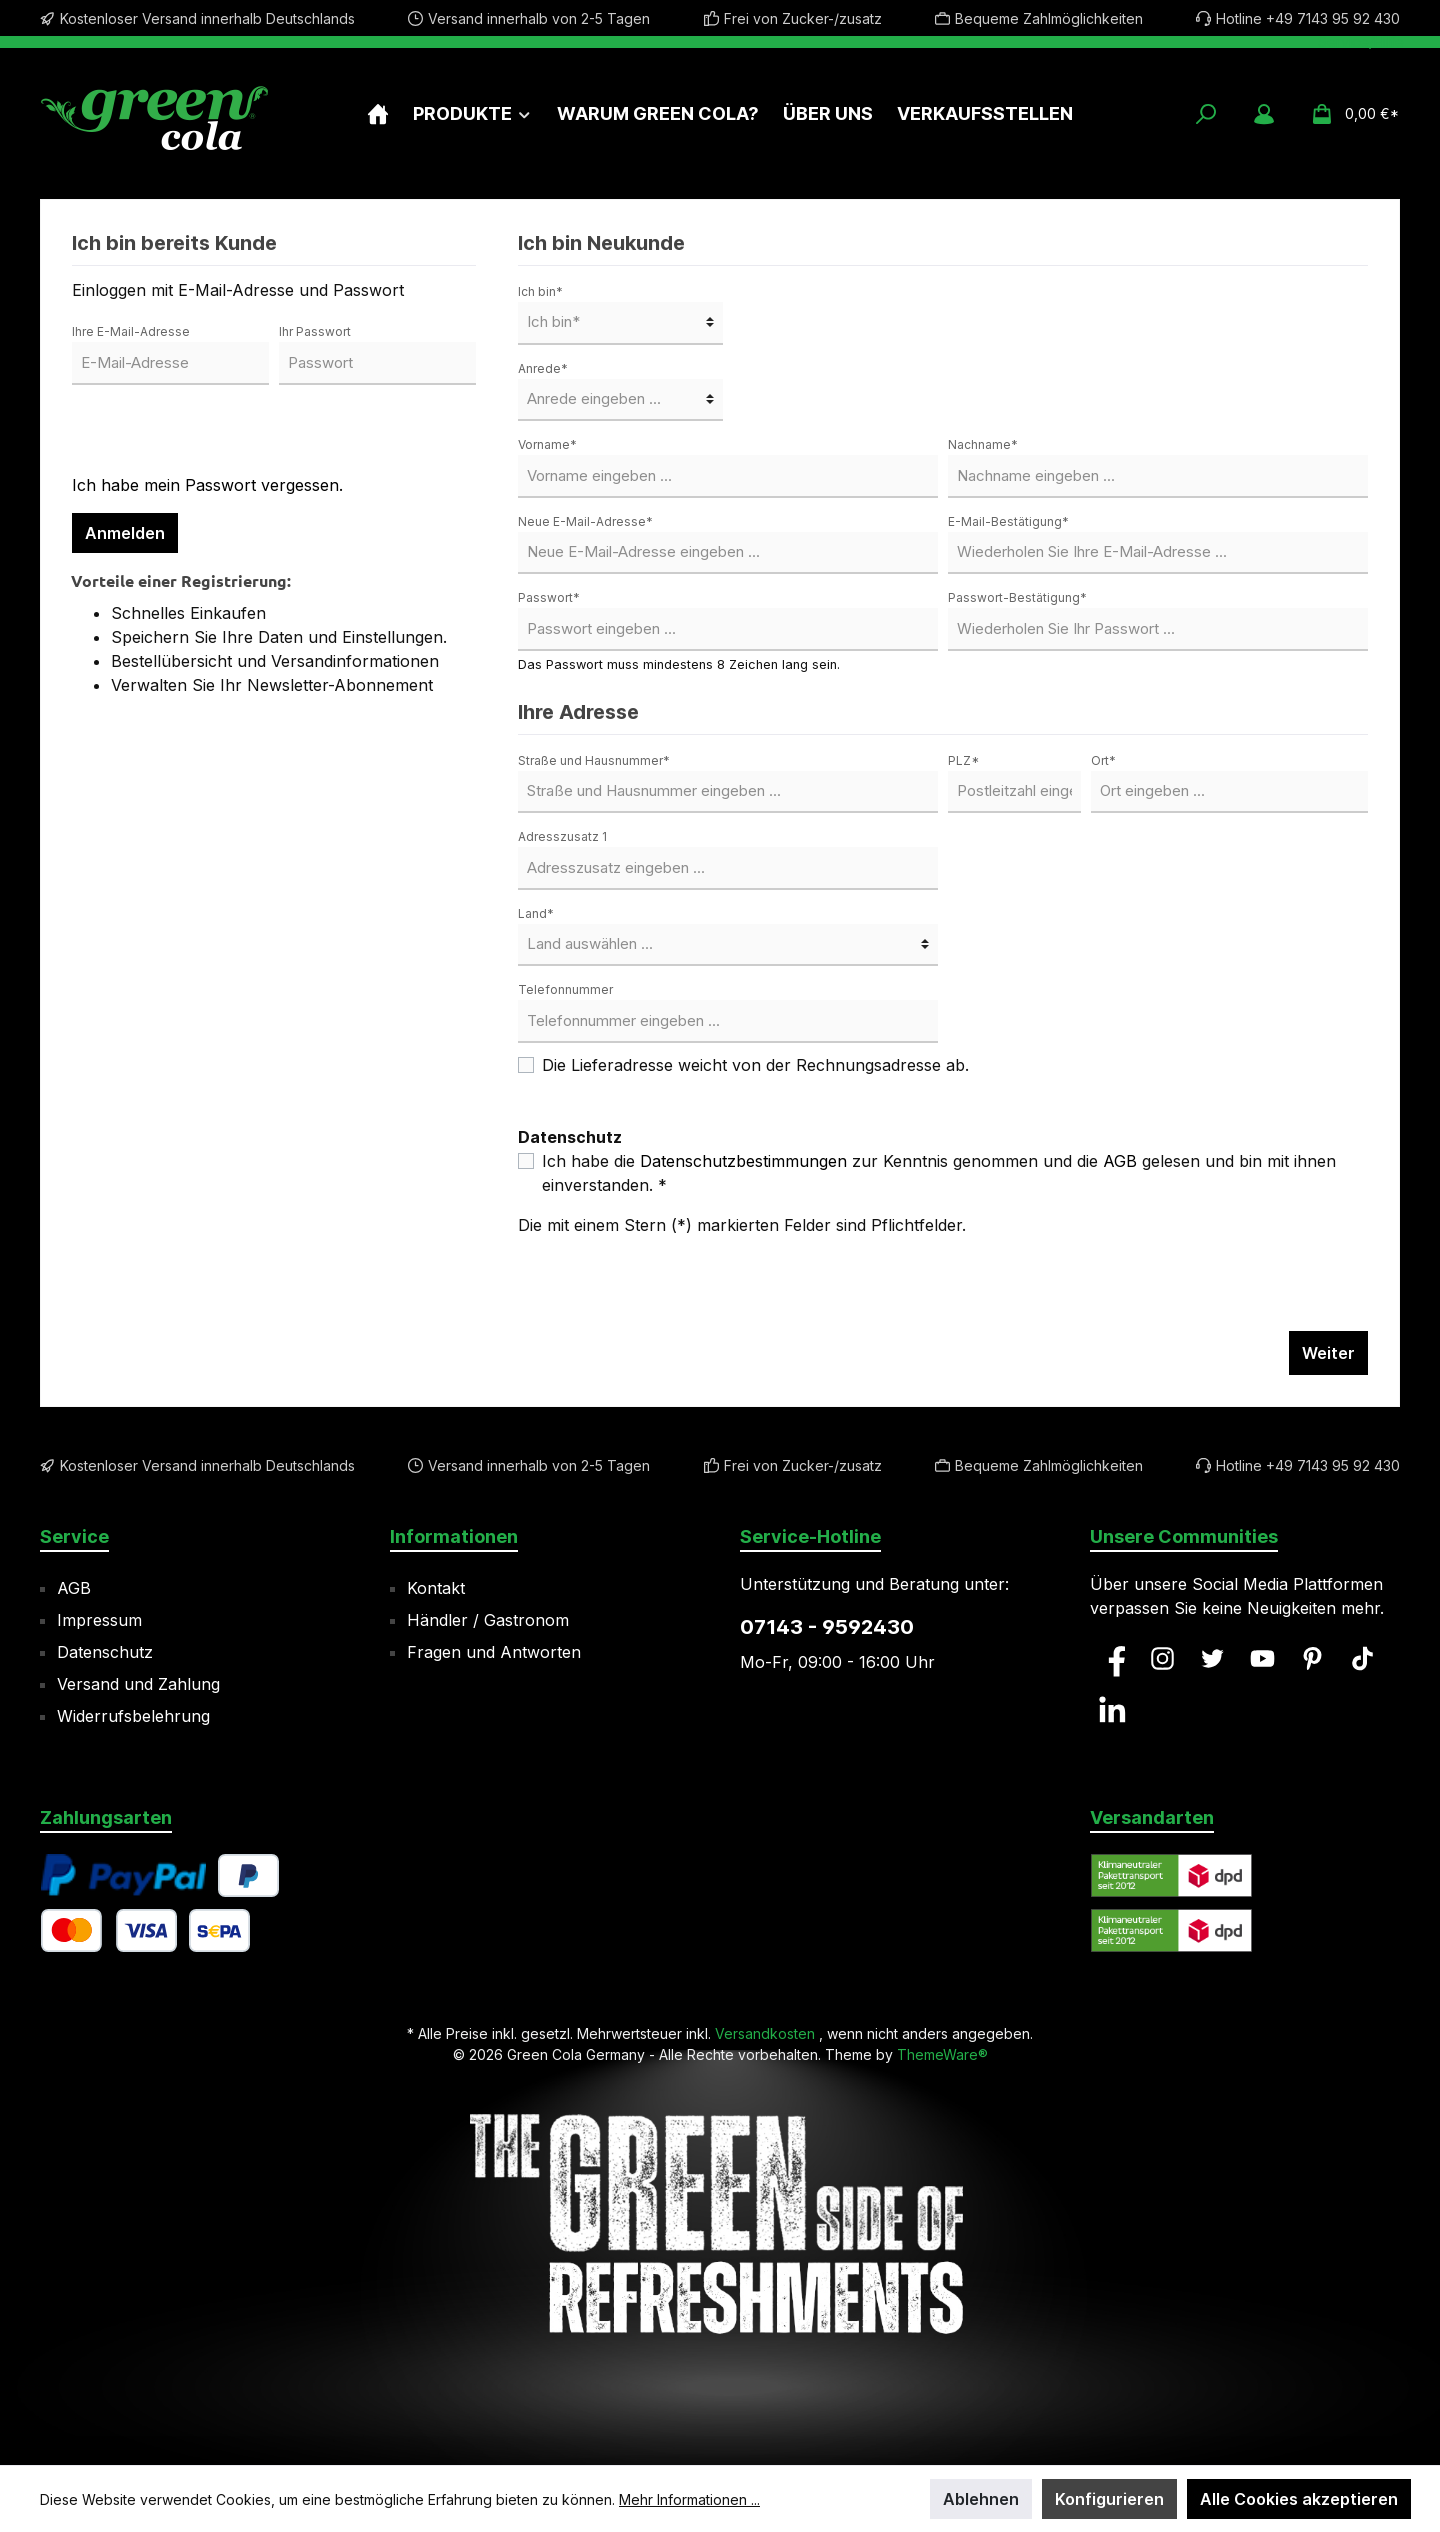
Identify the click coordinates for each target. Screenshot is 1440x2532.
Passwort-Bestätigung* (1017, 597)
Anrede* (543, 368)
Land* (536, 913)
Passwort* (549, 597)
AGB (1120, 1161)
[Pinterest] (1312, 1658)
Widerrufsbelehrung (133, 1716)
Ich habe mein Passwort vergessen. (207, 485)
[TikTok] (1362, 1658)
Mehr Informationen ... (689, 2499)
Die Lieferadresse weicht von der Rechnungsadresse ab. (755, 1065)
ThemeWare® (942, 2054)
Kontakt (436, 1588)
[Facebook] (1112, 1658)
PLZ (963, 760)
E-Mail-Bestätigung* (1008, 521)
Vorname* (547, 444)
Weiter (1328, 1353)
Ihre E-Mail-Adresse (131, 331)
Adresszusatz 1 (562, 836)
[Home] (378, 113)
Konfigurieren (1109, 2499)
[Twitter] (1212, 1658)
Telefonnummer (565, 989)
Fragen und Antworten (494, 1652)
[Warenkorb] (1349, 114)
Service (74, 1536)
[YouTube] (1262, 1658)
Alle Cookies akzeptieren (1299, 2499)
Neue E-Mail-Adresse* (585, 521)
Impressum (99, 1620)
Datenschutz (105, 1652)
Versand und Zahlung (138, 1684)
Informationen (454, 1536)
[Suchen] (1206, 114)
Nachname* (983, 444)
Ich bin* (540, 291)
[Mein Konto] (1264, 114)
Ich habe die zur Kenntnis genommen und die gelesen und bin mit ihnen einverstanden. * (939, 1173)
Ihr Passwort (315, 331)
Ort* (1103, 760)
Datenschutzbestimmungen (743, 1161)
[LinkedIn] (1112, 1709)
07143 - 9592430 (827, 1627)
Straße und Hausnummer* (594, 760)
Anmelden (125, 533)
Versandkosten (765, 2033)
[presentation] (224, 434)
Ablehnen (981, 2499)
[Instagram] (1162, 1658)
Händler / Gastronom (488, 1620)
